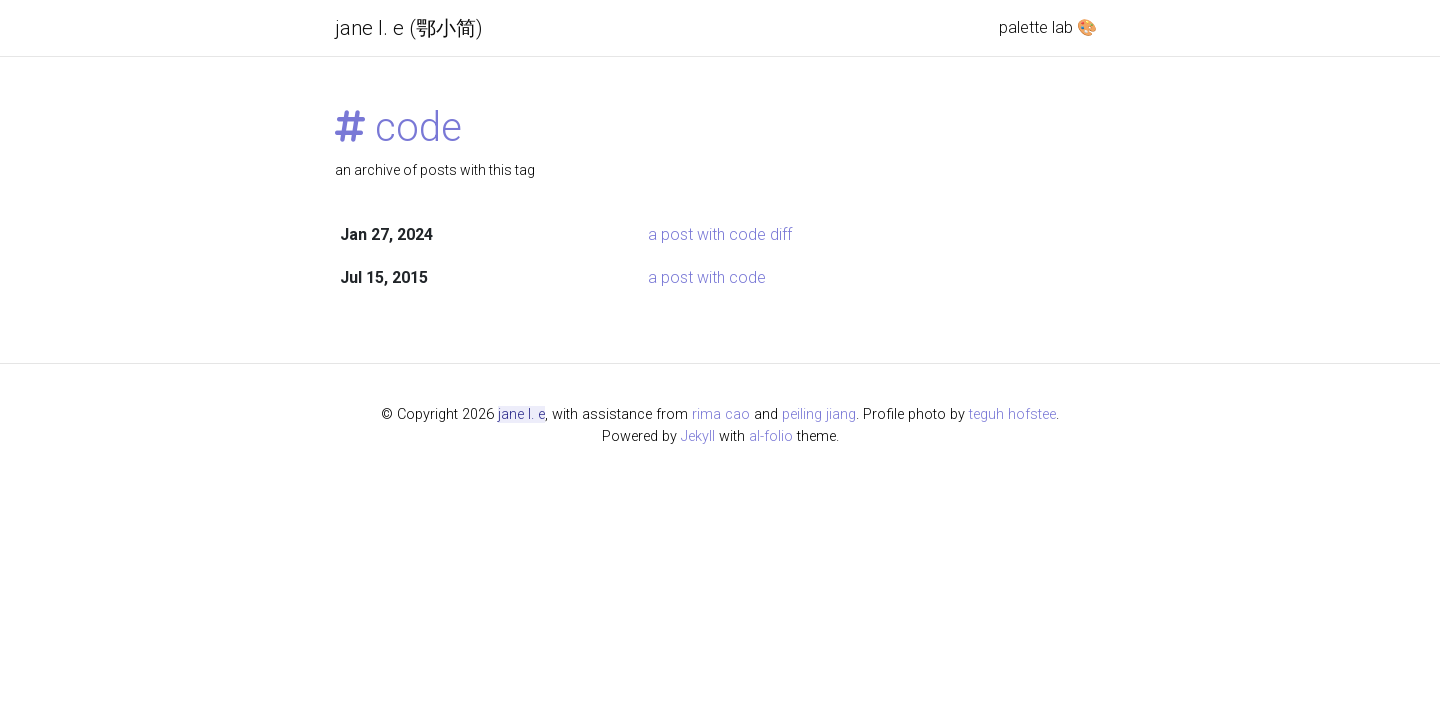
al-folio (771, 436)
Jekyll (698, 436)
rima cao (721, 414)
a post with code (707, 277)
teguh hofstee (1012, 414)
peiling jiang (819, 414)
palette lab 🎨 (1048, 27)
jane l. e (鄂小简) (409, 28)
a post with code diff (720, 234)
